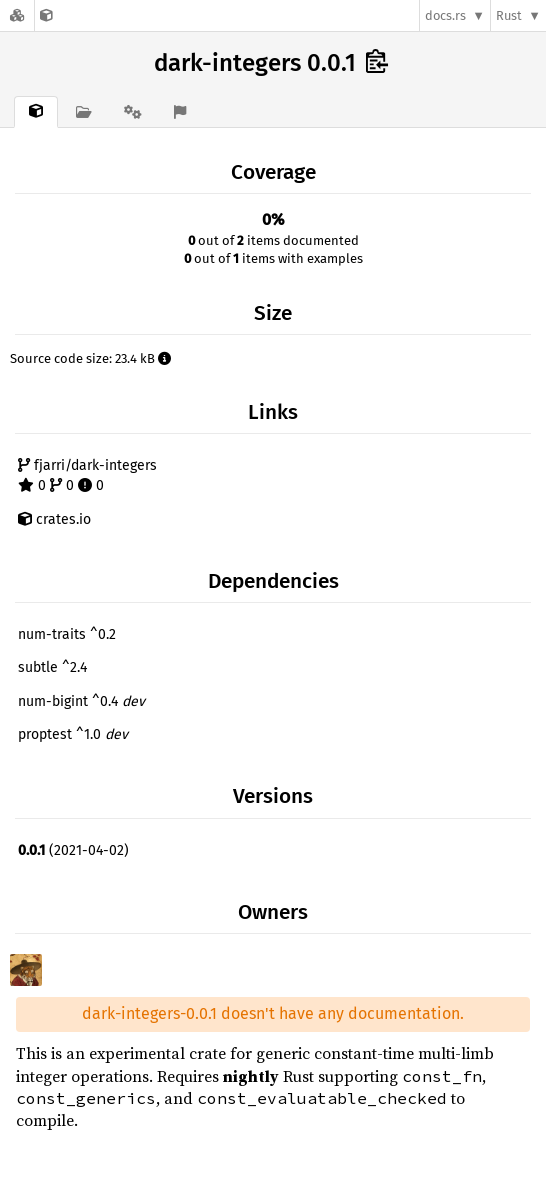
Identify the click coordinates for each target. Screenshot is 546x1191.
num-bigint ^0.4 (81, 701)
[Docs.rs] (17, 15)
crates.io (54, 519)
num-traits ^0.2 (67, 634)
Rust (509, 15)
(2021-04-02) (73, 850)
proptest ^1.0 (73, 734)
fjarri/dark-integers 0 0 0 (87, 475)
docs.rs (445, 15)
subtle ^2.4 (52, 667)
